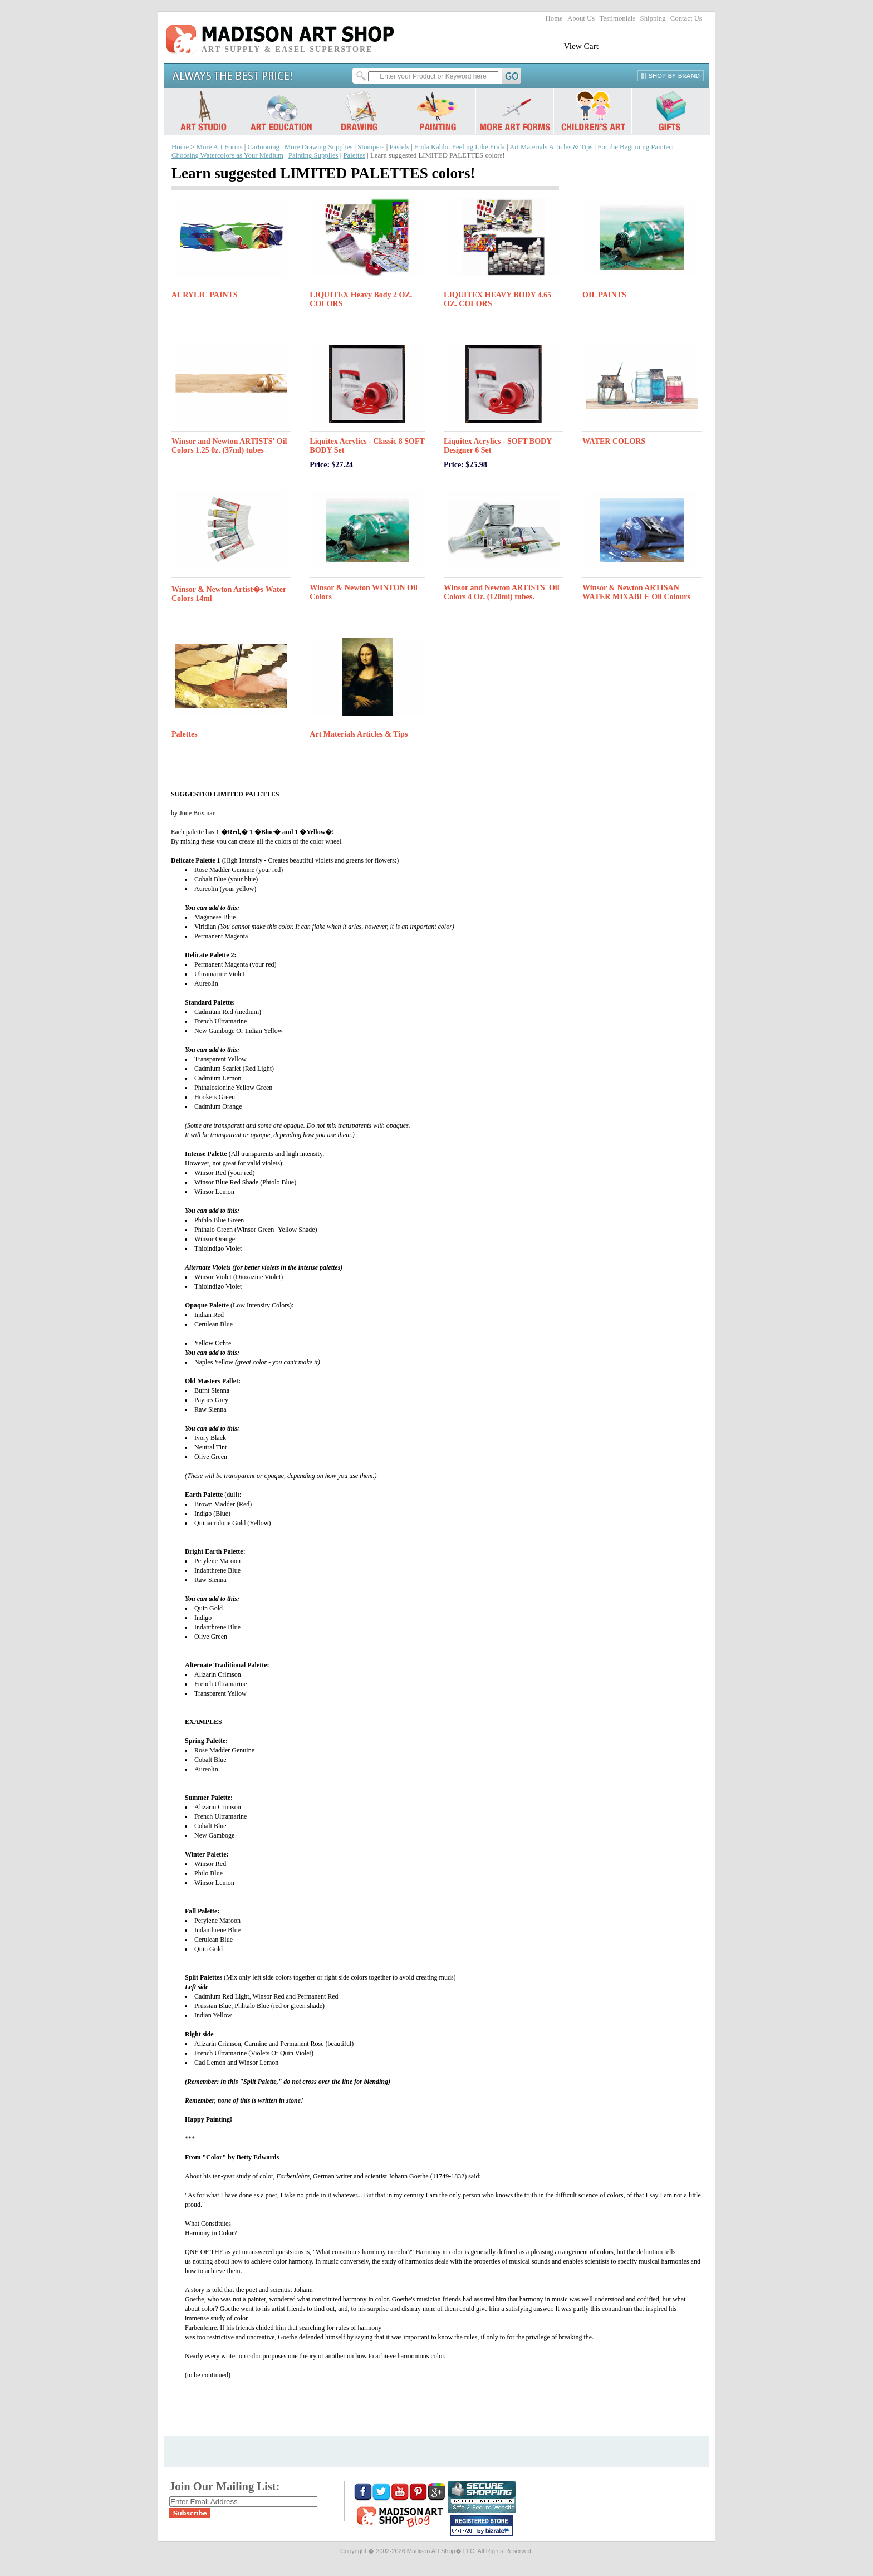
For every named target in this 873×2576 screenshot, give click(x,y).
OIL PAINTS (604, 295)
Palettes (354, 155)
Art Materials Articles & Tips (550, 147)
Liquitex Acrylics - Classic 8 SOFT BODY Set (367, 445)
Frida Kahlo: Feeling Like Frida (459, 147)
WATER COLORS (613, 441)
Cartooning (263, 147)
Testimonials (617, 18)
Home (554, 18)
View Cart (581, 46)
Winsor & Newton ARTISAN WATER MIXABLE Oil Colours (636, 592)
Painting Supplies (313, 155)
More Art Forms (220, 147)
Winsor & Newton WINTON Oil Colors (363, 592)
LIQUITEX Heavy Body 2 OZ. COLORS (361, 299)
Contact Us (686, 18)
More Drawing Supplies (319, 147)
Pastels (399, 147)
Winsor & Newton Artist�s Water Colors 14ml (228, 594)
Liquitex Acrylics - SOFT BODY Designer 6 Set (498, 445)
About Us (581, 18)
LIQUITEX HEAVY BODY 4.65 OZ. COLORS (497, 299)
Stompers (370, 147)
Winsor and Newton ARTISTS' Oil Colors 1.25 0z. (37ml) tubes (229, 445)
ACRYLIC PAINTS (204, 295)
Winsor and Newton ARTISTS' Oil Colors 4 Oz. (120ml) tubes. (502, 592)
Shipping (653, 18)
